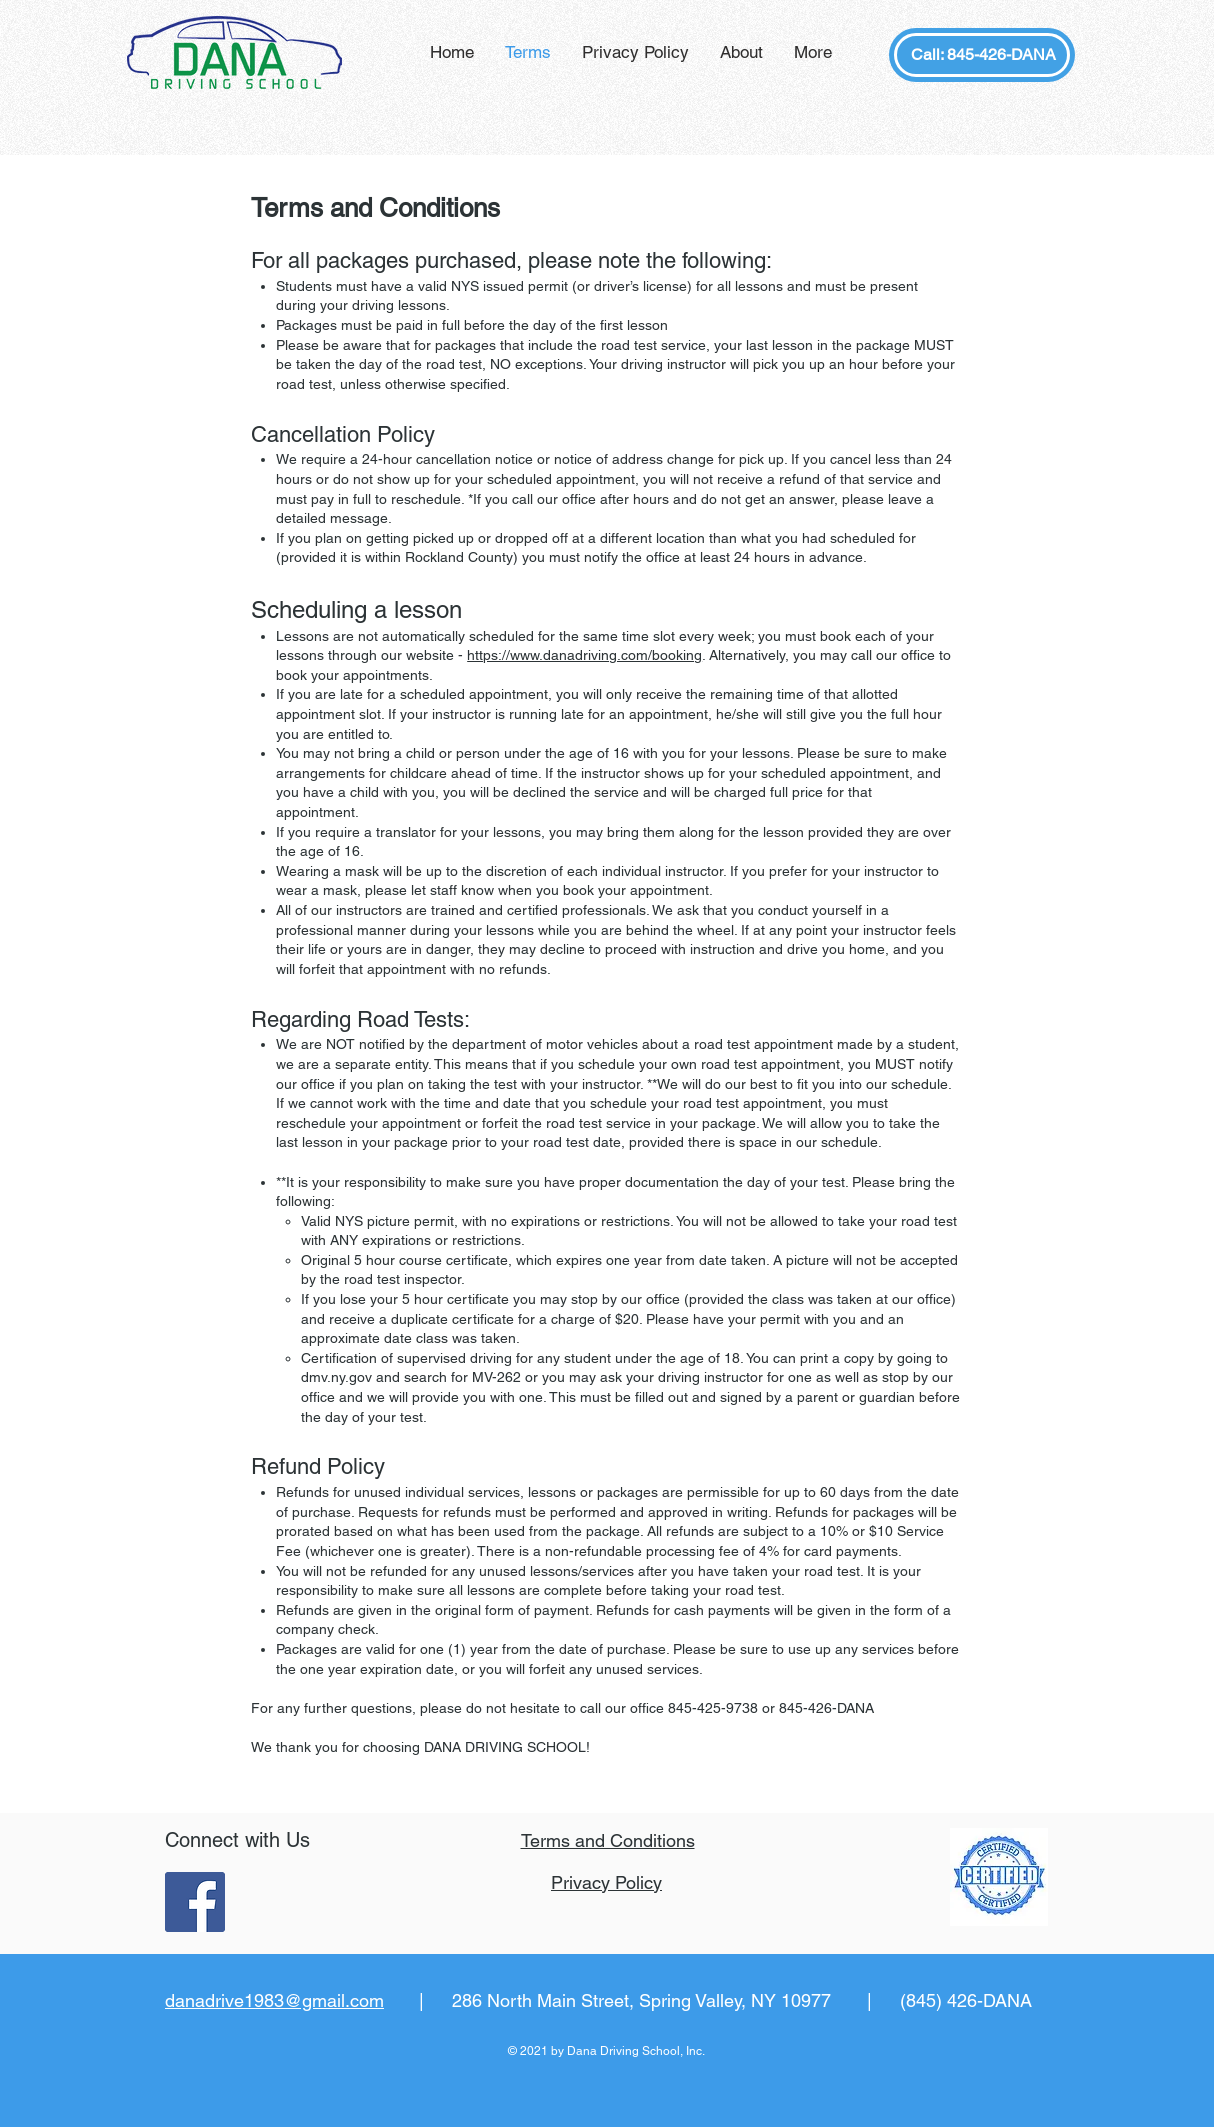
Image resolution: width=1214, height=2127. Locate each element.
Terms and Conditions (608, 1840)
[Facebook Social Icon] (195, 1902)
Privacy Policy (606, 1882)
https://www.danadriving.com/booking (584, 655)
